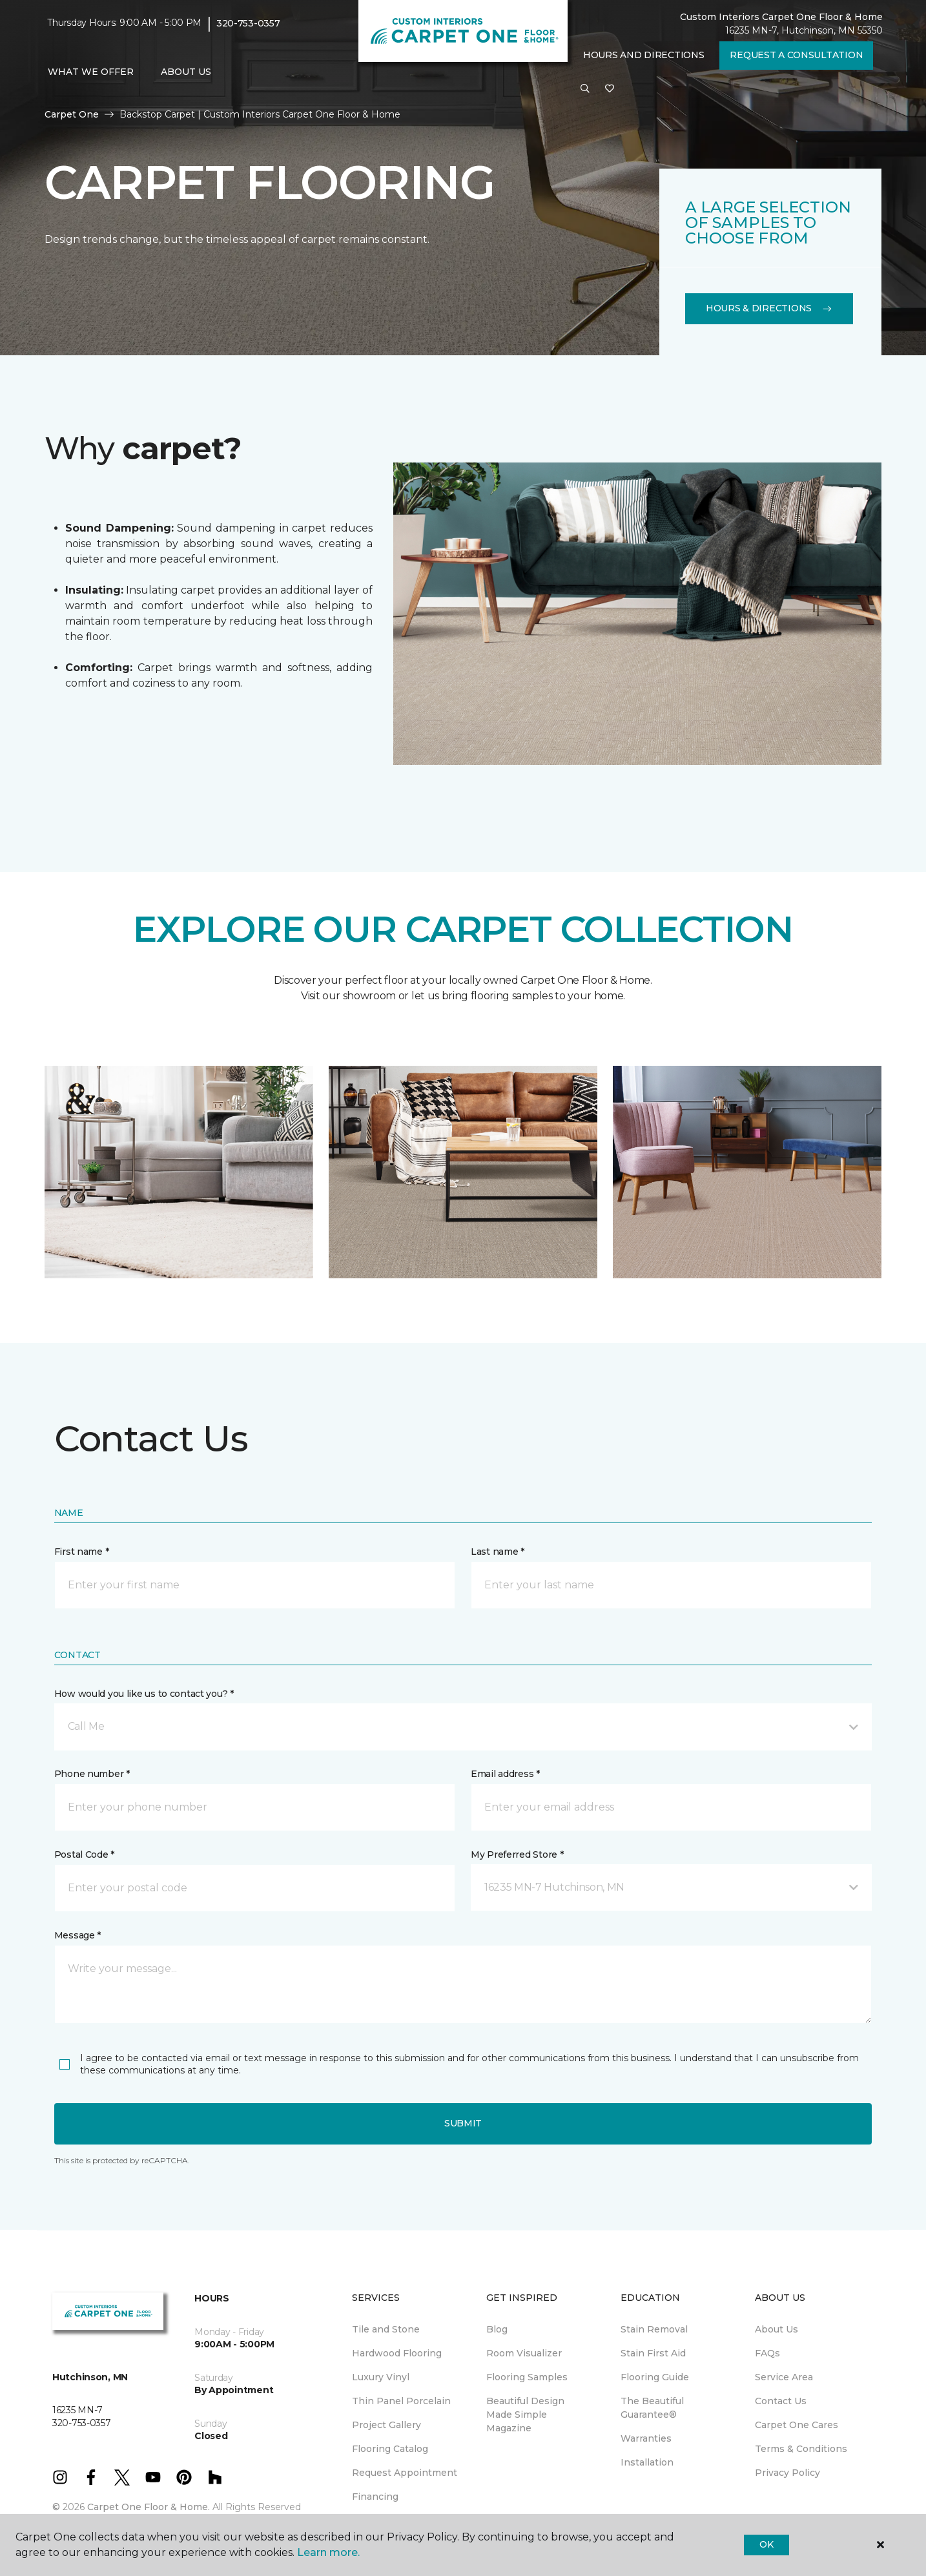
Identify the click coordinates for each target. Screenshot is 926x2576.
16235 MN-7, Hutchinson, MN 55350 (804, 30)
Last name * (497, 1551)
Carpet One (72, 114)
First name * (81, 1551)
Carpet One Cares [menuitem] (796, 2425)
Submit (463, 2123)
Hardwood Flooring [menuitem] (397, 2353)
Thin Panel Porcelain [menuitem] (401, 2401)
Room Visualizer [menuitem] (524, 2353)
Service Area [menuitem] (784, 2377)
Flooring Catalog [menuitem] (390, 2449)
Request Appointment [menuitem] (404, 2472)
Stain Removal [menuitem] (654, 2329)
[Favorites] (609, 89)
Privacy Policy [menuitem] (787, 2472)
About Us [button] (186, 72)
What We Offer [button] (91, 72)
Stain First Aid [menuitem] (653, 2353)
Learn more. (328, 2552)
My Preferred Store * (517, 1854)
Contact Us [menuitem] (781, 2401)
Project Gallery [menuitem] (386, 2425)
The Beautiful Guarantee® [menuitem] (652, 2407)
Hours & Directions (769, 308)
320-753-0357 (248, 23)
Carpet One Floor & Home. (148, 2507)
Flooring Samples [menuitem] (527, 2377)
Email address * (505, 1773)
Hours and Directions (643, 55)
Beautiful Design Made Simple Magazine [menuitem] (525, 2414)
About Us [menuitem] (776, 2329)
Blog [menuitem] (497, 2329)
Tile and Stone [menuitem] (386, 2329)
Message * (77, 1935)
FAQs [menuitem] (767, 2353)
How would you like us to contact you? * (144, 1693)
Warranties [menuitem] (646, 2438)
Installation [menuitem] (647, 2462)
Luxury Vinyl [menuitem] (380, 2377)
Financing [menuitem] (375, 2496)
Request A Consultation (796, 55)
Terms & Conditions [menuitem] (801, 2449)
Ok (766, 2544)
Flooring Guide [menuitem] (655, 2377)
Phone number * (92, 1773)
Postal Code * (84, 1854)
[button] (585, 89)
